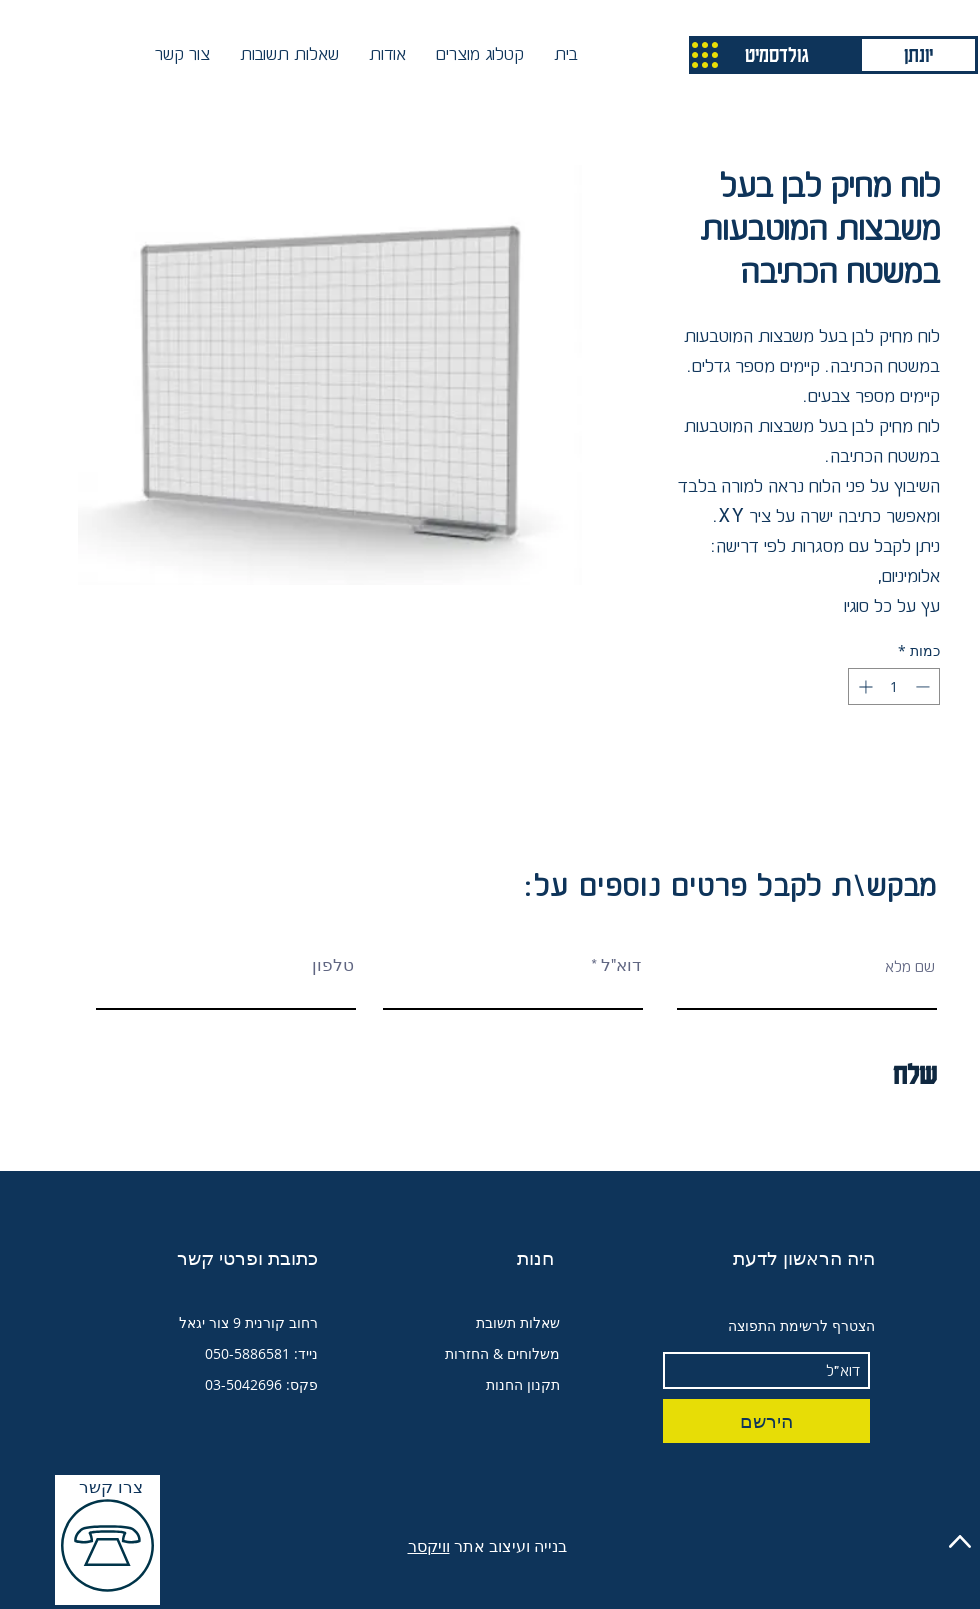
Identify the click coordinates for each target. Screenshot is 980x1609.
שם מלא (910, 966)
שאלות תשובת (518, 1322)
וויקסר (429, 1546)
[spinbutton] (894, 686)
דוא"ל (621, 966)
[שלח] (845, 1073)
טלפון (333, 966)
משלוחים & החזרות (502, 1353)
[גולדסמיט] (777, 55)
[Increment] (863, 686)
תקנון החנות (523, 1384)
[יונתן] (918, 55)
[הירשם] (766, 1421)
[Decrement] (924, 686)
